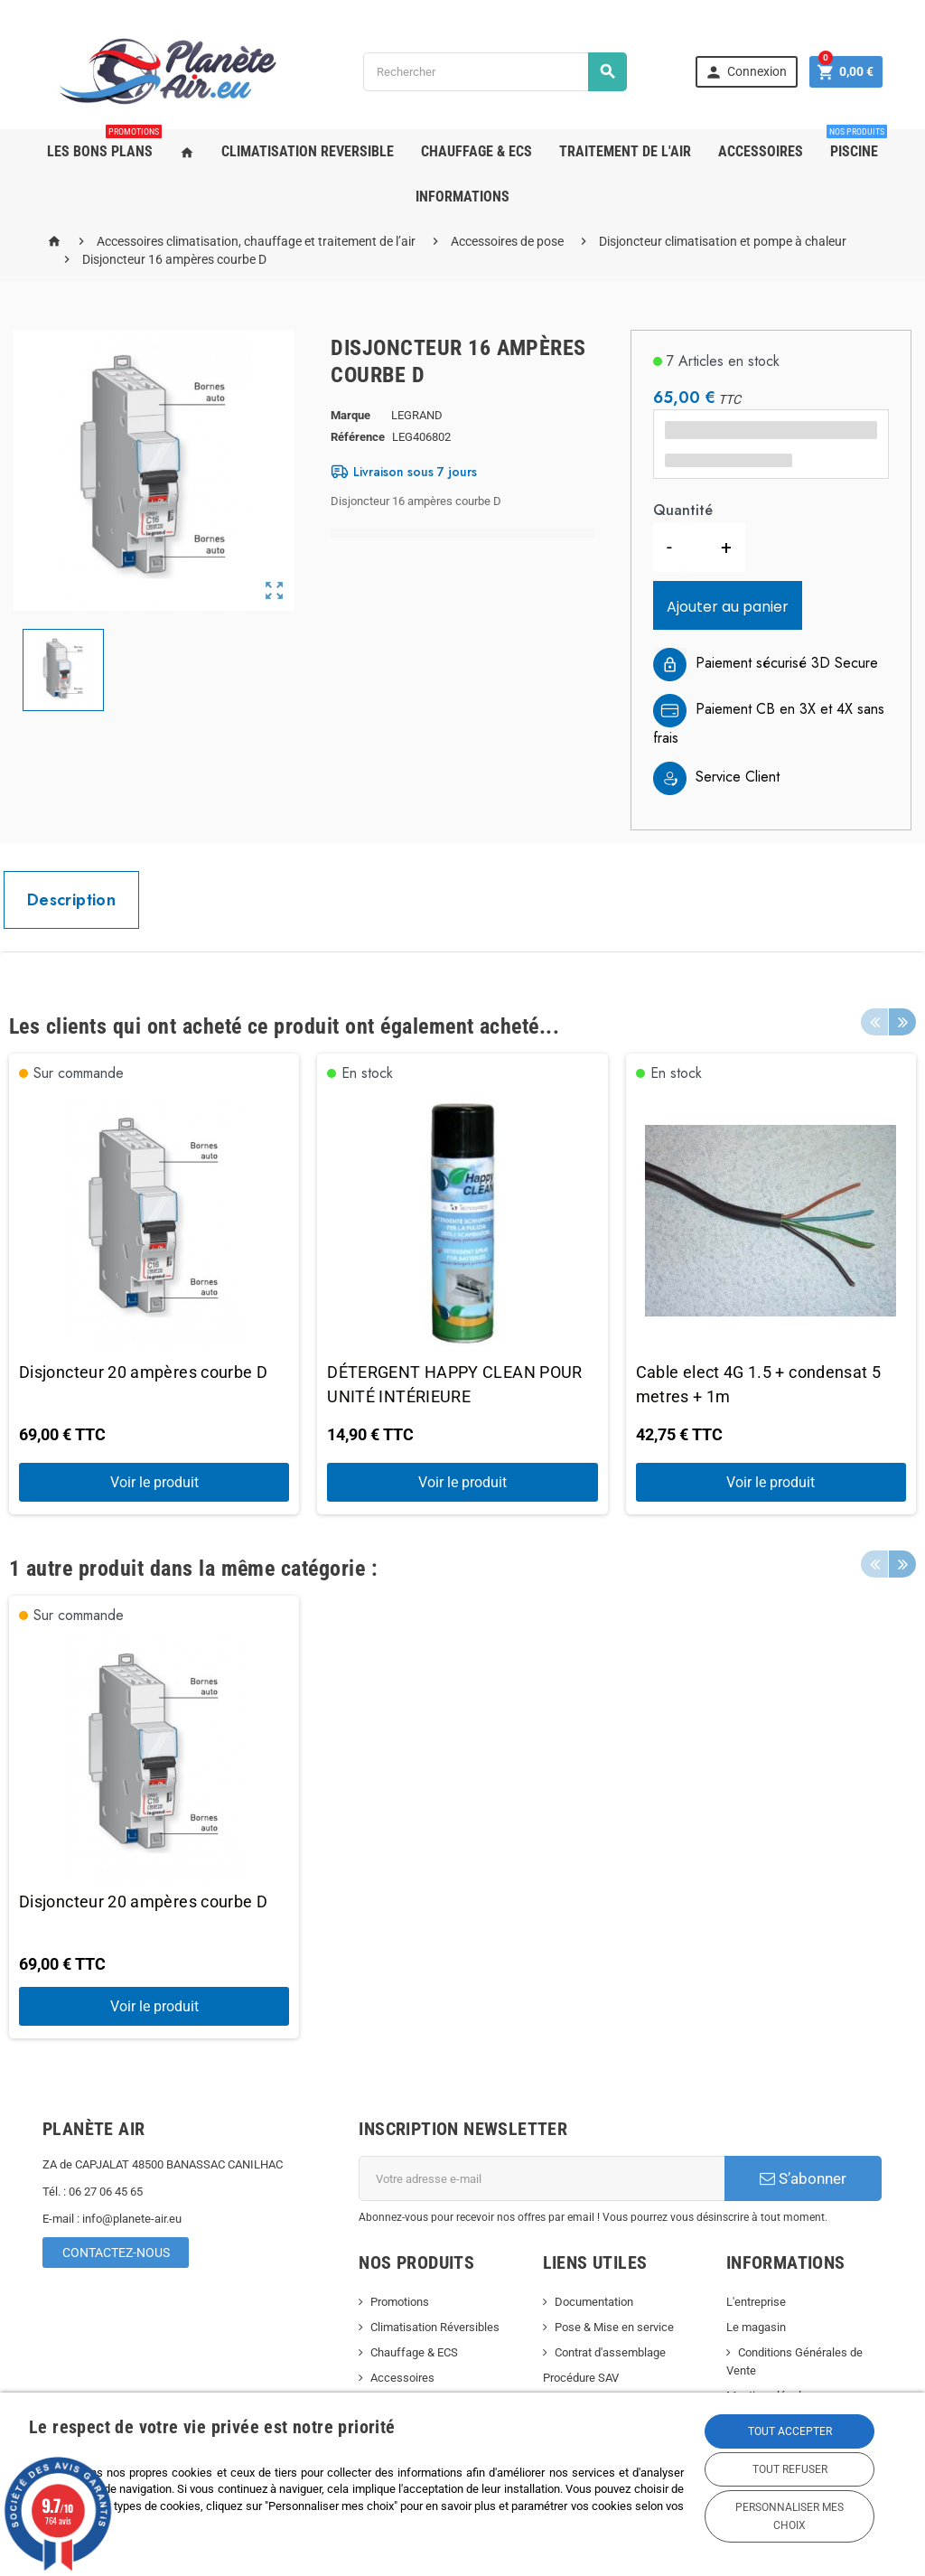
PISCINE (857, 144)
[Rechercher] (495, 71)
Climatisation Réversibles (435, 2327)
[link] (747, 71)
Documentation (594, 2302)
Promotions (399, 2302)
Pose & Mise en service (614, 2327)
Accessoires (402, 2377)
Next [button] (902, 1021)
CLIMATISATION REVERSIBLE (307, 151)
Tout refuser (789, 2469)
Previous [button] (874, 1021)
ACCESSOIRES (760, 151)
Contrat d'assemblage (610, 2352)
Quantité (682, 510)
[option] (154, 1284)
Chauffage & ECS (414, 2352)
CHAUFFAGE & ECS (476, 151)
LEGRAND (417, 415)
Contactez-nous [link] (116, 2252)
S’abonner (803, 2178)
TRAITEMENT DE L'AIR (625, 151)
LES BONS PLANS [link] (104, 144)
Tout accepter (790, 2431)
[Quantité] (696, 547)
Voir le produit (154, 1482)
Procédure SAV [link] (581, 2377)
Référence (358, 437)
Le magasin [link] (756, 2327)
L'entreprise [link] (756, 2302)
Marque (350, 415)
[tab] (71, 900)
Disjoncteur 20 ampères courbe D (143, 1372)
